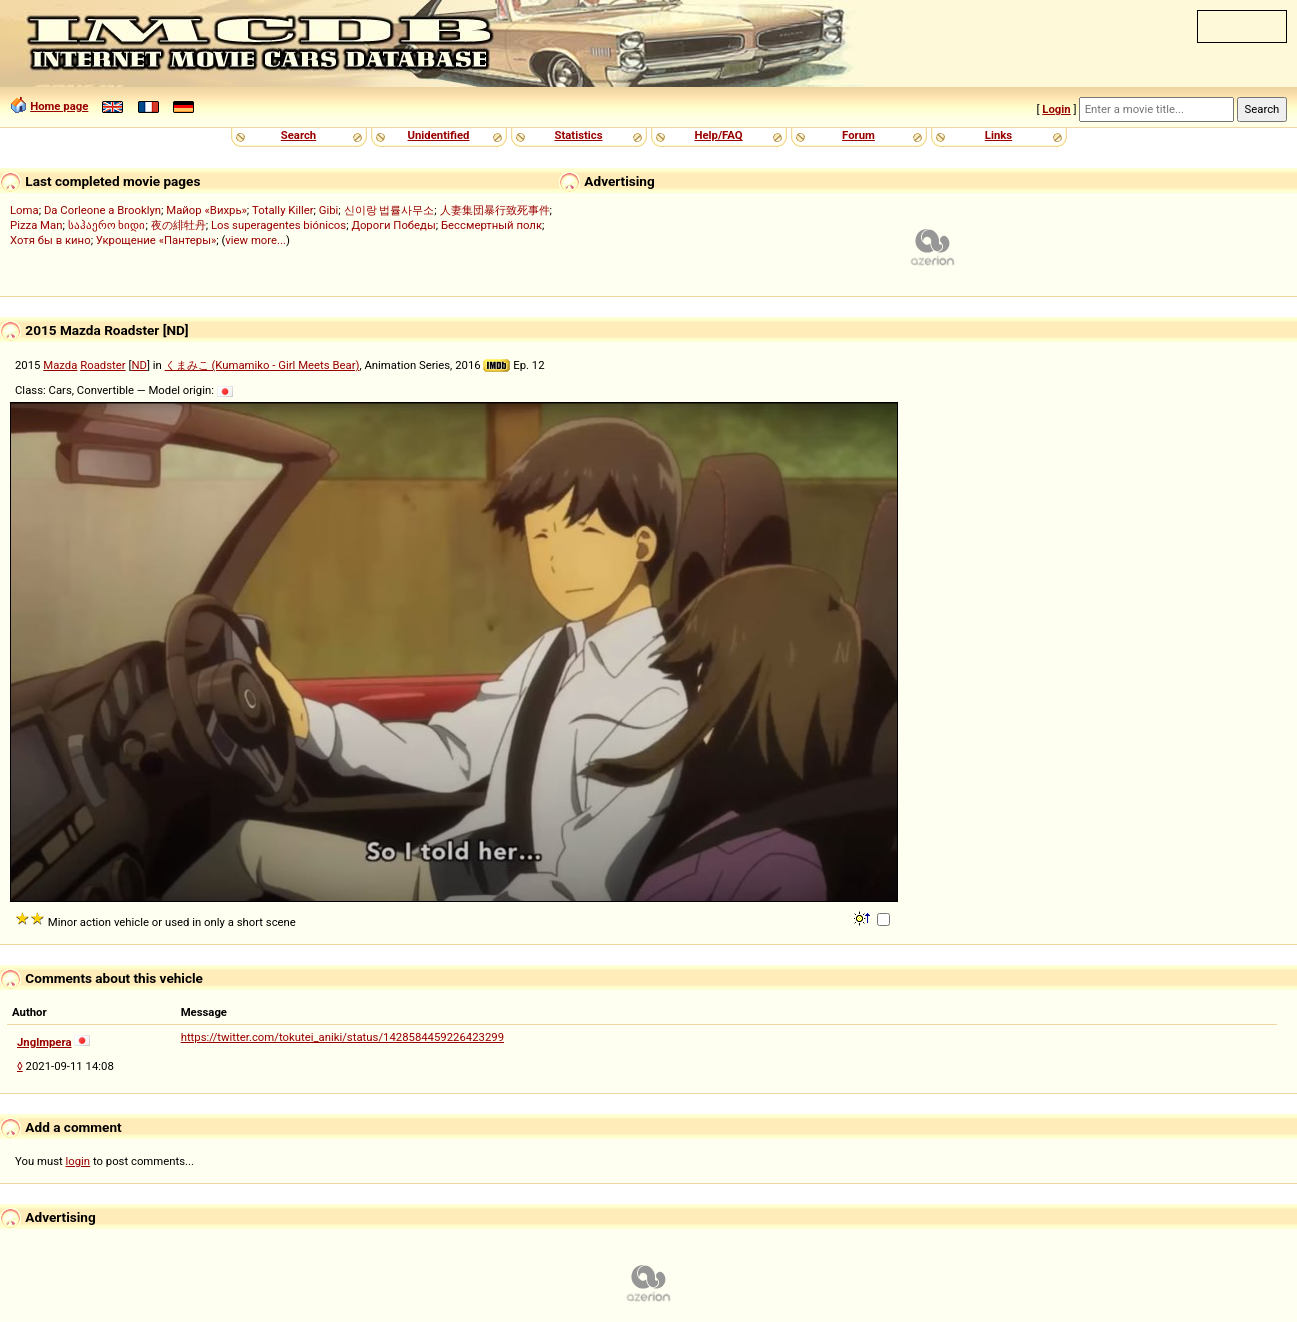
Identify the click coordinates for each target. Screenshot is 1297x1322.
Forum (858, 135)
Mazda (60, 365)
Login (1056, 109)
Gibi (329, 210)
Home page (59, 106)
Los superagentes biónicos (278, 225)
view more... (255, 240)
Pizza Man (36, 225)
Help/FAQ (718, 135)
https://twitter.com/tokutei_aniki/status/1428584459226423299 (342, 1037)
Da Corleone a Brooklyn (102, 210)
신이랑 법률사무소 (389, 210)
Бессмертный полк (491, 225)
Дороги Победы (393, 225)
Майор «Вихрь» (206, 210)
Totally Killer (282, 210)
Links (998, 135)
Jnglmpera (44, 1042)
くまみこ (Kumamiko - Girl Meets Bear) (262, 365)
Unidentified (439, 135)
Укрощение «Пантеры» (156, 240)
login (78, 1161)
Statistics (578, 135)
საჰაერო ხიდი (107, 225)
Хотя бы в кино (50, 240)
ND (139, 365)
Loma (24, 210)
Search (298, 135)
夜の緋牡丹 (178, 225)
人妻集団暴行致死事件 (495, 210)
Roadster (102, 365)
